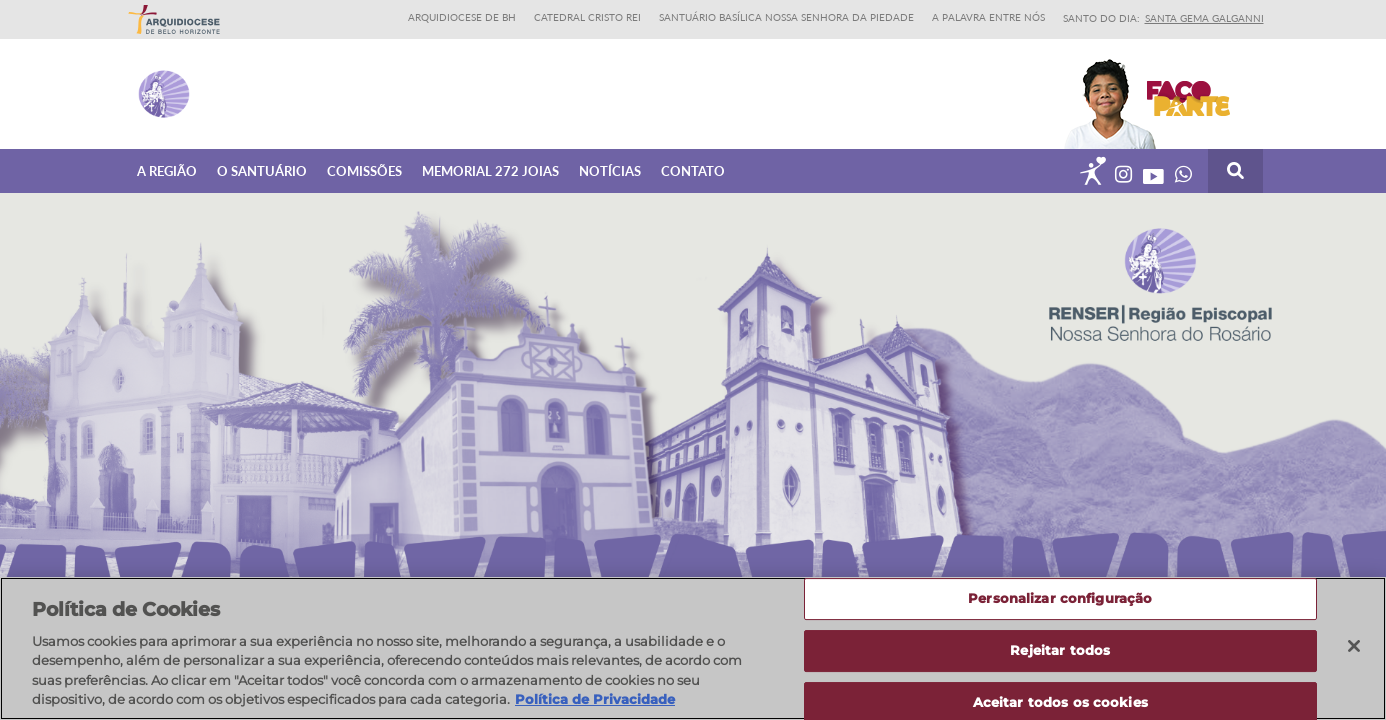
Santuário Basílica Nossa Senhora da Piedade (786, 17)
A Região (167, 171)
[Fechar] (1354, 646)
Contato (693, 171)
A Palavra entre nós (988, 17)
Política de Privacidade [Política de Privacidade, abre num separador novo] (595, 699)
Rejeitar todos (1060, 650)
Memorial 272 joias (490, 171)
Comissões (364, 171)
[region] (693, 648)
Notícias (610, 171)
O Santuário (262, 171)
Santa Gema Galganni (1204, 18)
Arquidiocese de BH (462, 17)
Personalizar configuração (1060, 599)
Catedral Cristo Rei (587, 17)
